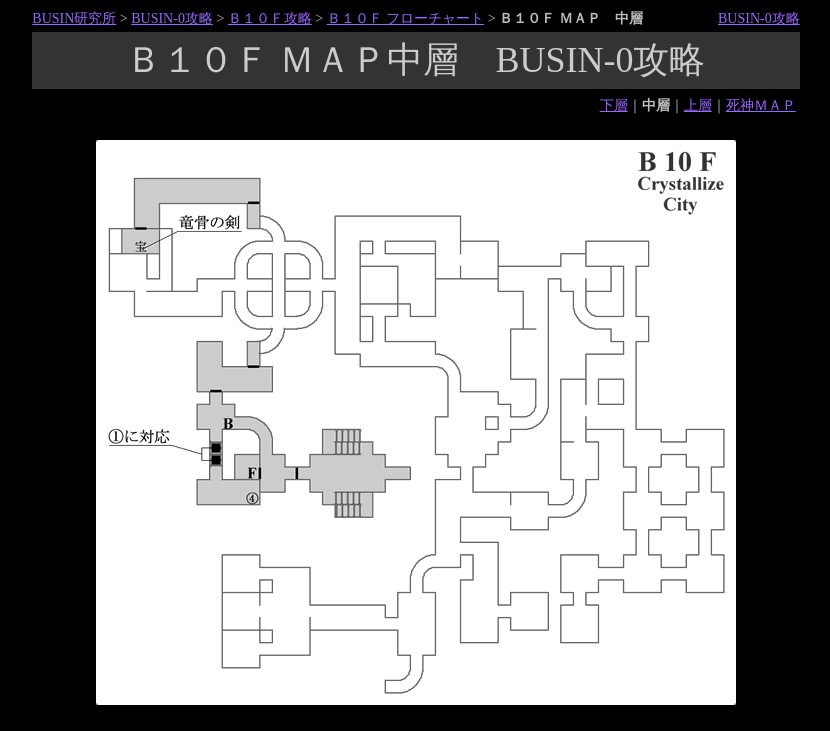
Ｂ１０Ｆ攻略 (270, 18)
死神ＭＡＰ (761, 105)
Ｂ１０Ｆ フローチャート (406, 18)
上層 (698, 105)
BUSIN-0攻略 (172, 18)
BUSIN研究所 (74, 18)
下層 (614, 105)
